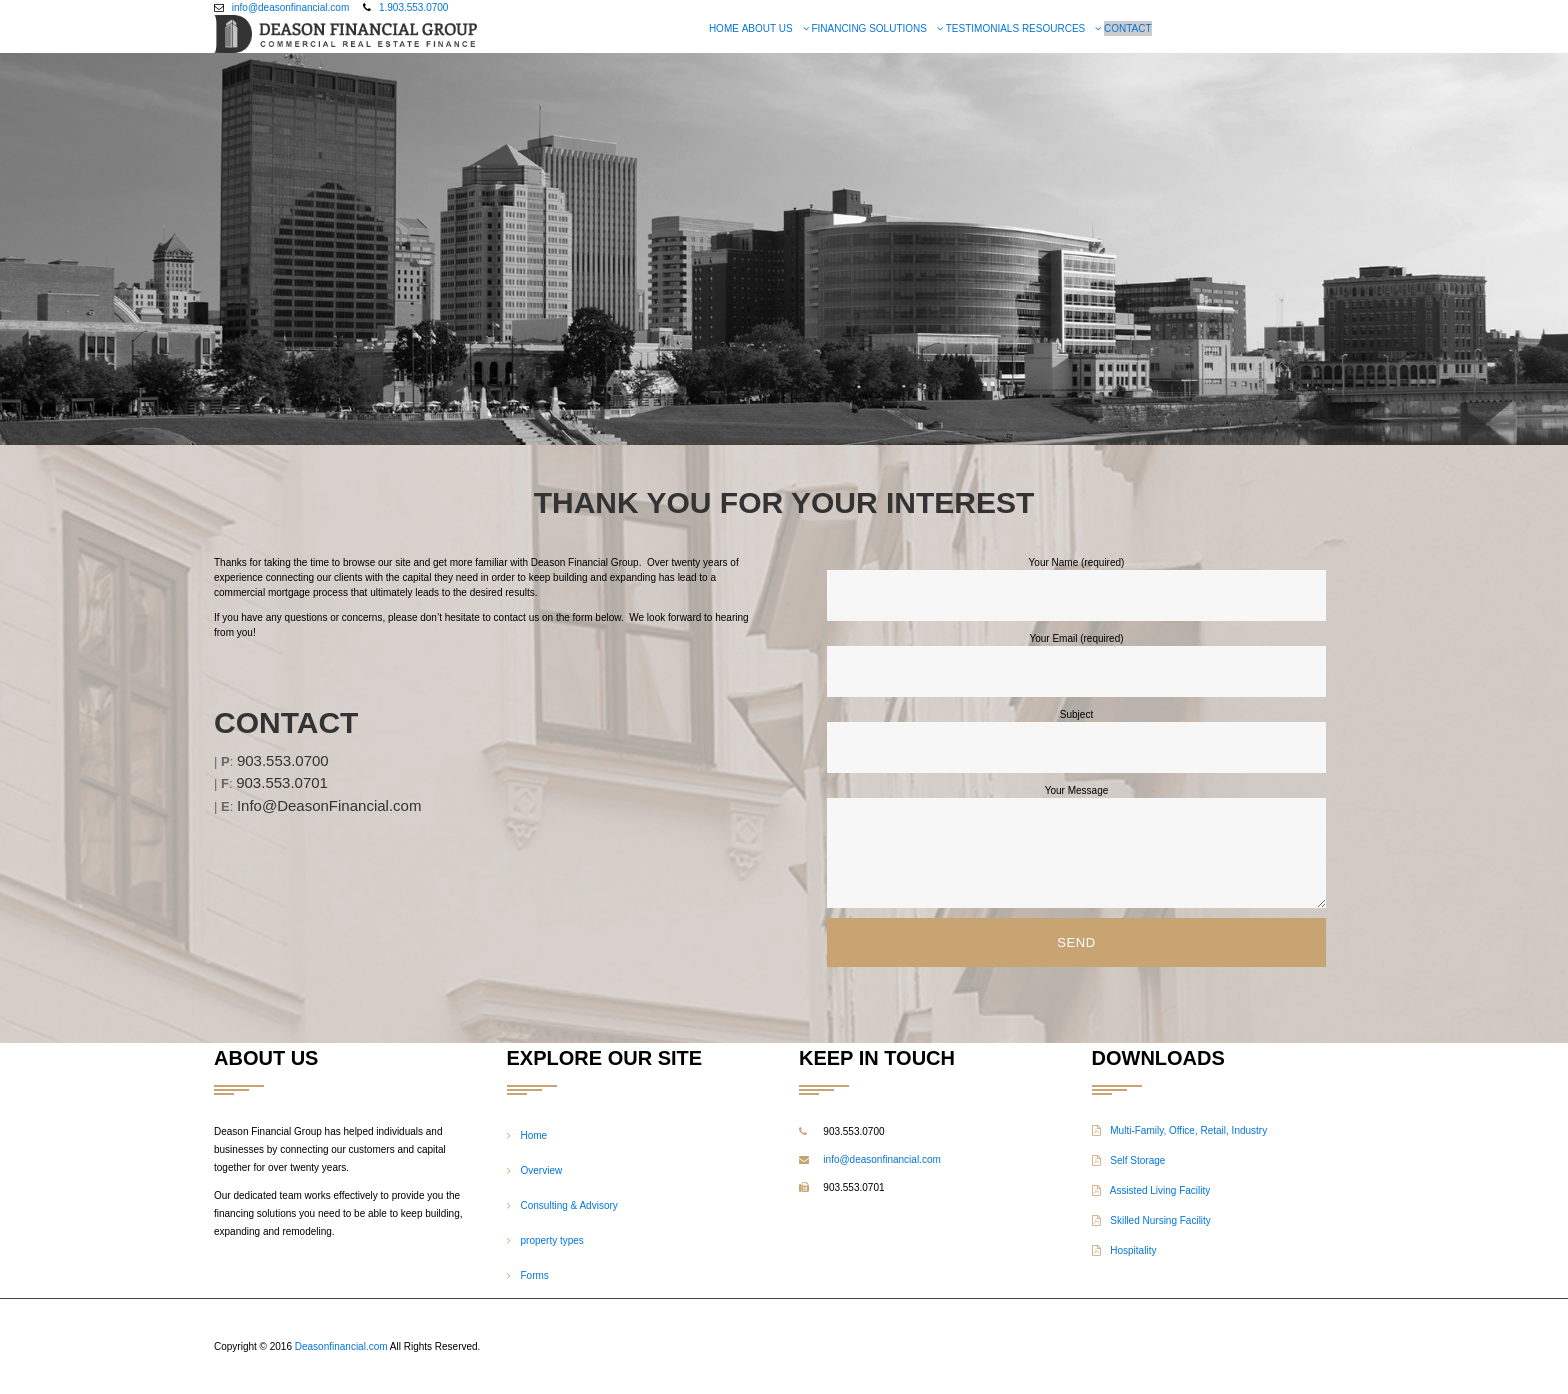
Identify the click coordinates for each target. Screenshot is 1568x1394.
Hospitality (1124, 1250)
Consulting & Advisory (569, 1205)
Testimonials (982, 28)
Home (724, 28)
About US (767, 28)
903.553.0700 (283, 760)
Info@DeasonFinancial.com (329, 805)
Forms (535, 1275)
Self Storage (1129, 1160)
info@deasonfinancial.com (290, 7)
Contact (1128, 28)
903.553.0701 (282, 782)
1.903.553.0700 (414, 7)
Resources (1053, 28)
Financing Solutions (869, 28)
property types (552, 1240)
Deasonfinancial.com (341, 1346)
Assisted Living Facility (1151, 1190)
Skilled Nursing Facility (1151, 1220)
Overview (542, 1170)
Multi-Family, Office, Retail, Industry (1180, 1130)
